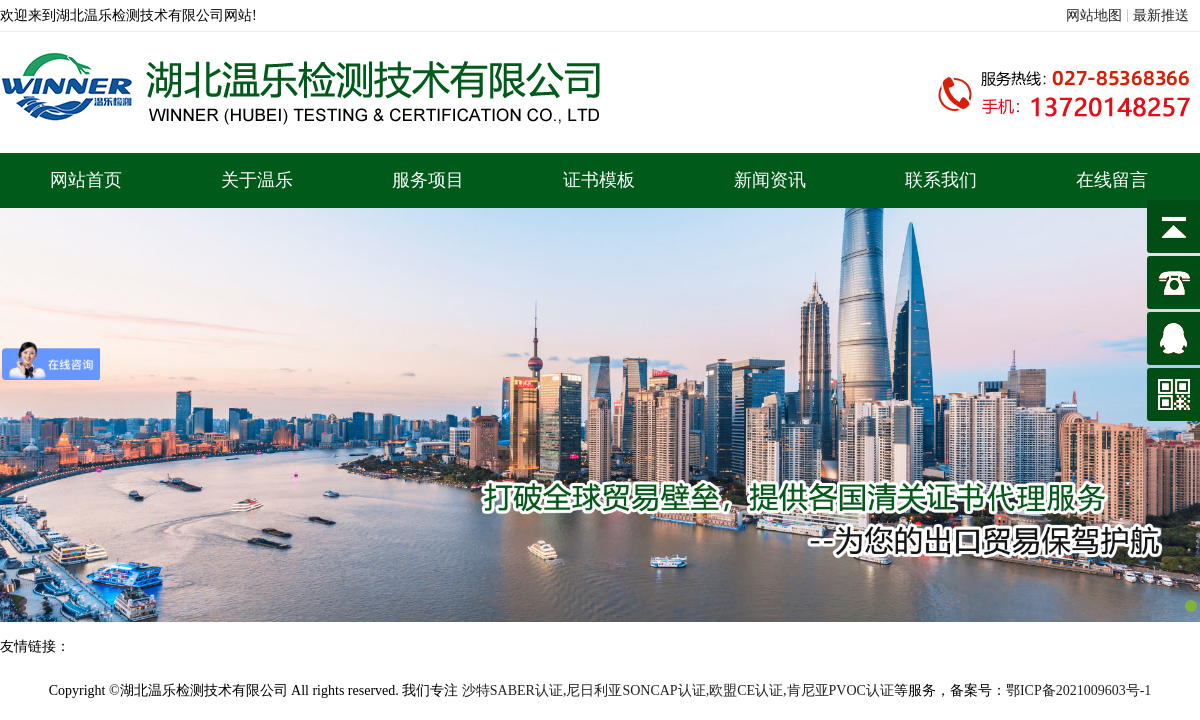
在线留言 (1112, 180)
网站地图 (1094, 15)
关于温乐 (257, 180)
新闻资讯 (770, 180)
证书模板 (599, 180)
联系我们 (941, 180)
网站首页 (86, 180)
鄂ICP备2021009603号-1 (1078, 690)
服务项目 (428, 180)
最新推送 (1161, 15)
